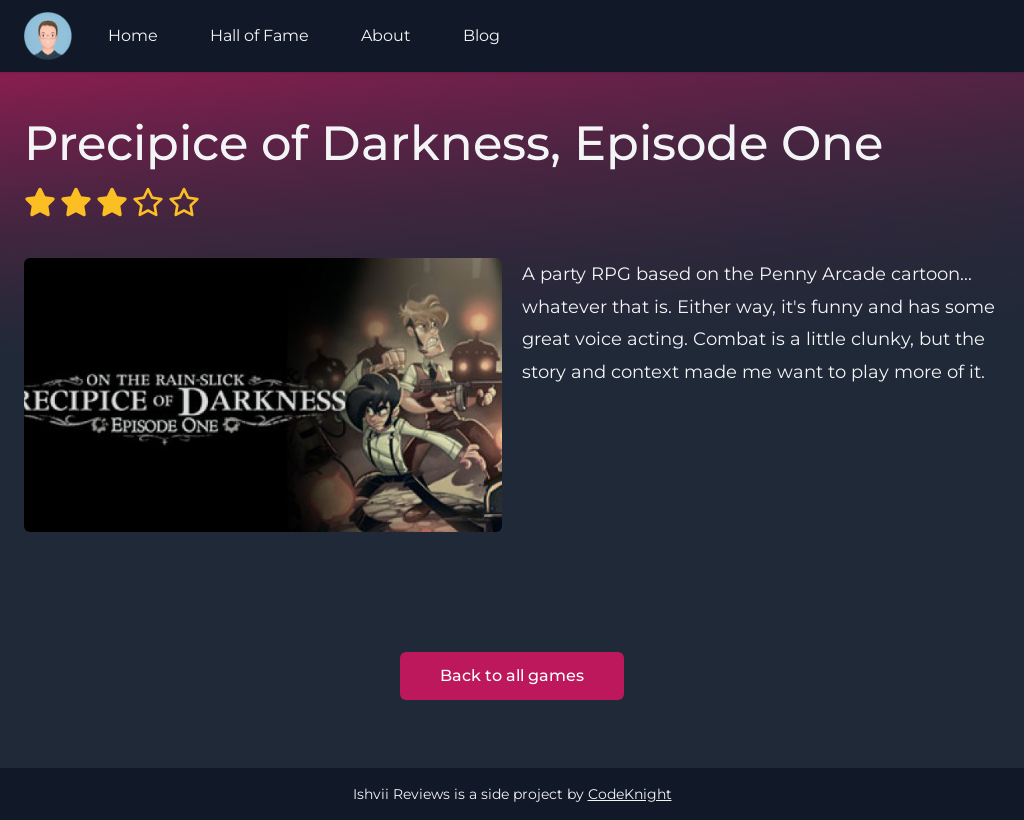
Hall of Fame (259, 35)
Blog (481, 35)
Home (133, 35)
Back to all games (512, 675)
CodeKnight (630, 794)
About (386, 35)
